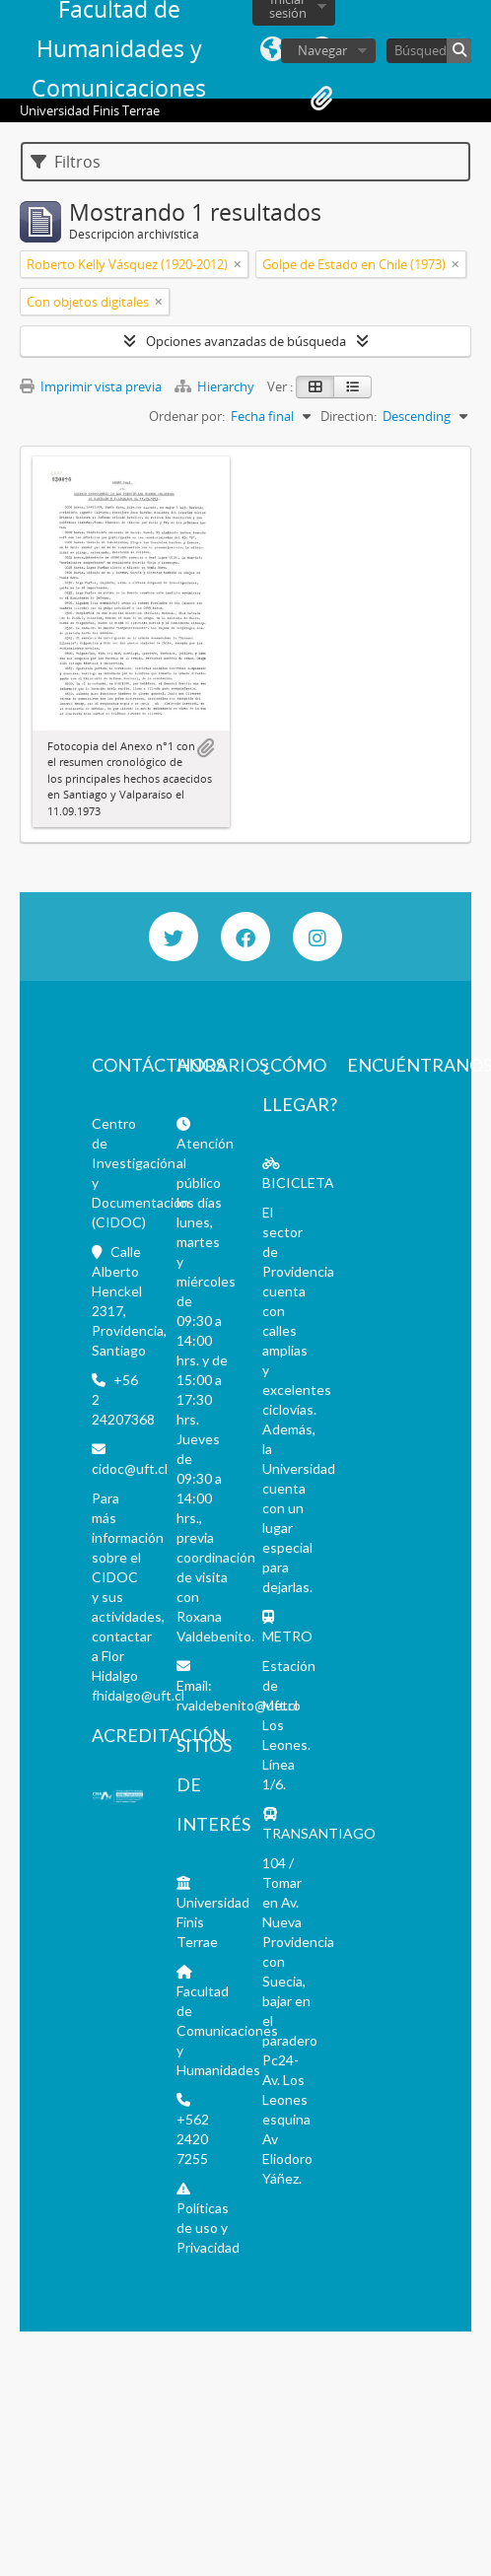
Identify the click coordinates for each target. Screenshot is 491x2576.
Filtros (66, 162)
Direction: (348, 416)
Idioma (272, 49)
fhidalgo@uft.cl (138, 1695)
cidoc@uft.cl (130, 1468)
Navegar (322, 50)
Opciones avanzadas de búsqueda (246, 341)
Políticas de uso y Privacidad (208, 2227)
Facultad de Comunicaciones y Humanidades (227, 2030)
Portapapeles (321, 98)
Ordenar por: (187, 416)
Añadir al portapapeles (205, 748)
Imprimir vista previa (91, 386)
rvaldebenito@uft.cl (237, 1705)
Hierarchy (216, 386)
